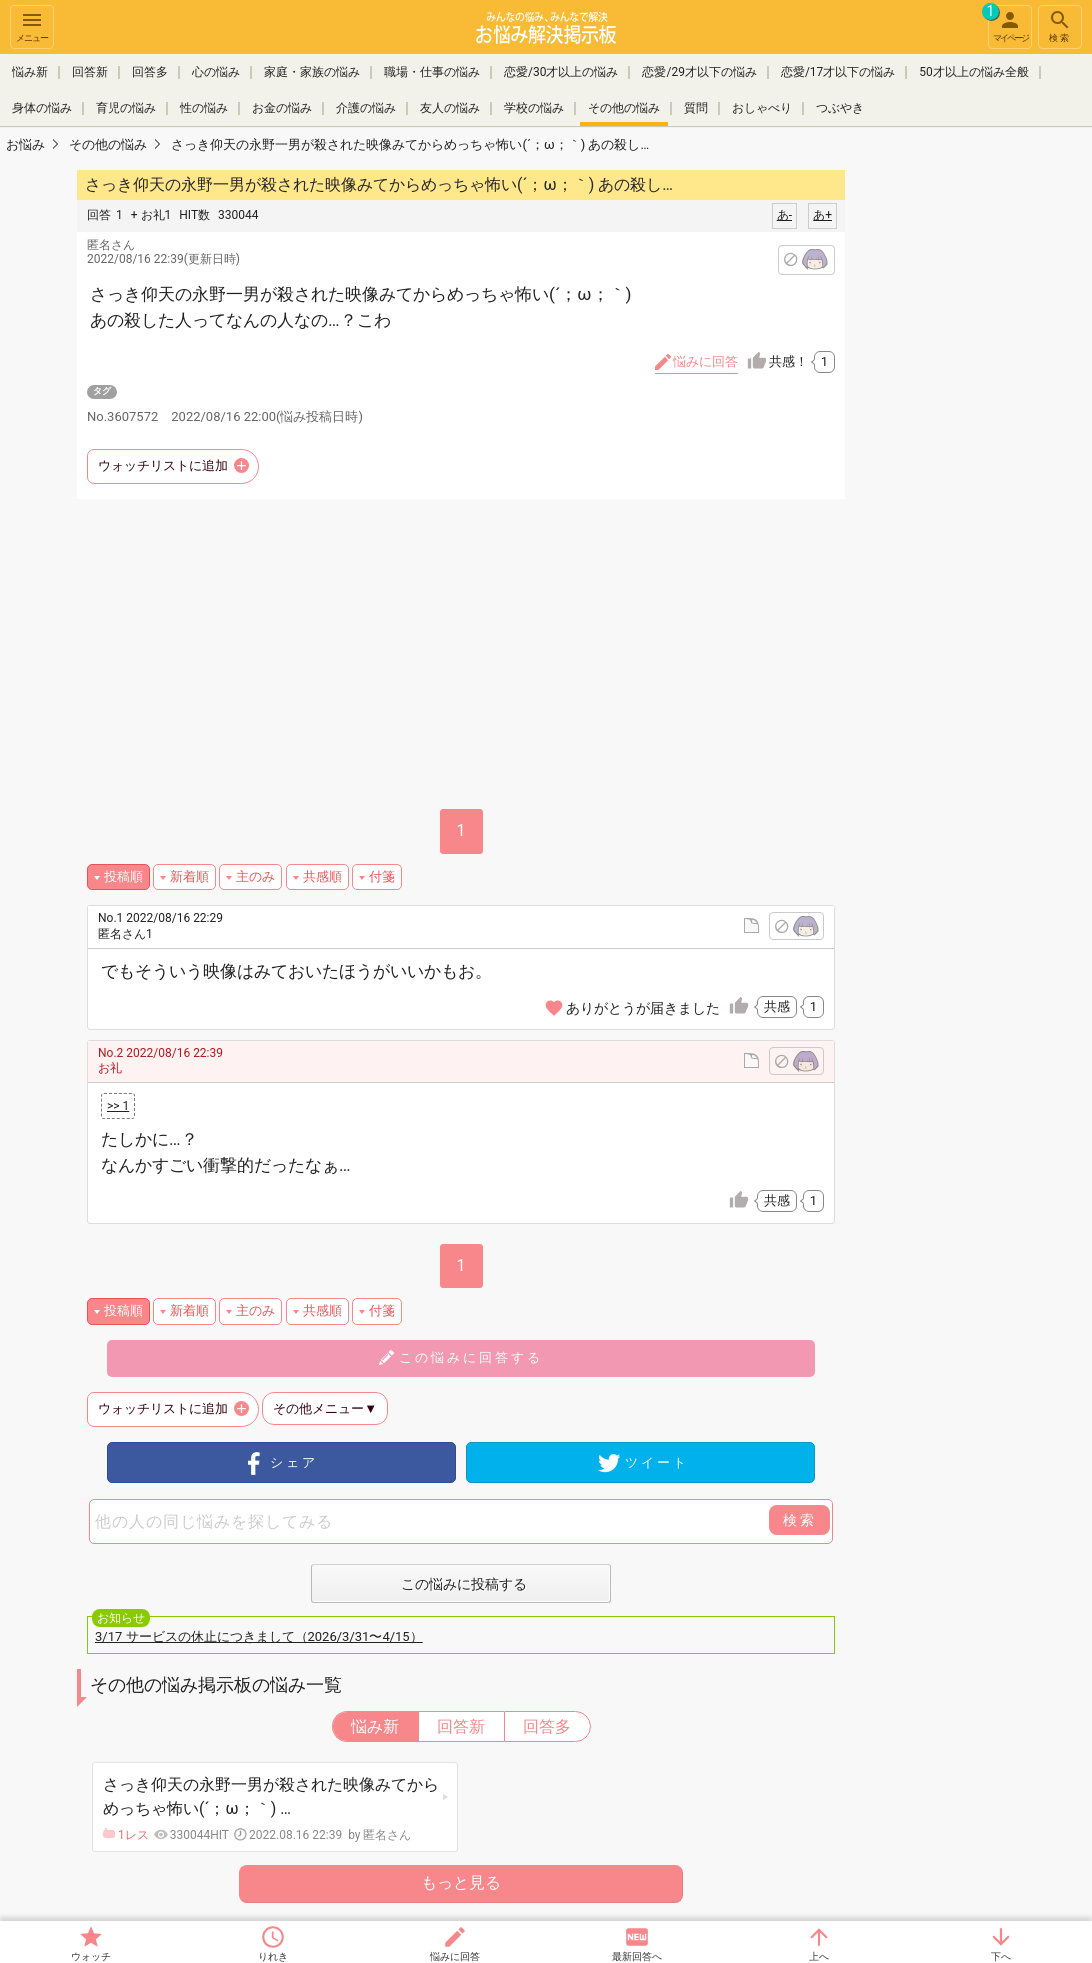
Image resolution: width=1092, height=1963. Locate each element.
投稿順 (123, 876)
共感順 (322, 876)
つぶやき (840, 108)
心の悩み (216, 72)
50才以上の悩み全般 (974, 72)
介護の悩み (366, 108)
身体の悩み (42, 108)
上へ (819, 1956)
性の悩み (204, 108)
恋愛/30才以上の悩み (561, 72)
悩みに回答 (455, 1956)
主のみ (255, 876)
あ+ (822, 215)
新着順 (189, 876)
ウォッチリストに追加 (163, 465)
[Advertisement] (986, 466)
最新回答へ (637, 1956)
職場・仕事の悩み (432, 72)
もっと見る (461, 1882)
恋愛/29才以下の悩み (699, 72)
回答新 (90, 72)
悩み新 (30, 72)
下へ (1001, 1956)
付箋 (382, 876)
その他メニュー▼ (325, 1408)
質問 (696, 108)
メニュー (32, 25)
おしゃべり (762, 108)
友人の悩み (450, 108)
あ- (784, 215)
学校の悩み (534, 108)
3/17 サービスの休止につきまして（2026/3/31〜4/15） (259, 1636)
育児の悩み (126, 108)
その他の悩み (624, 108)
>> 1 (118, 1106)
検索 (1060, 25)
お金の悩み (282, 108)
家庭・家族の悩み (312, 72)
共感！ (802, 362)
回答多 (150, 72)
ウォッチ (91, 1956)
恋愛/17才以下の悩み (838, 72)
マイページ (1008, 24)
